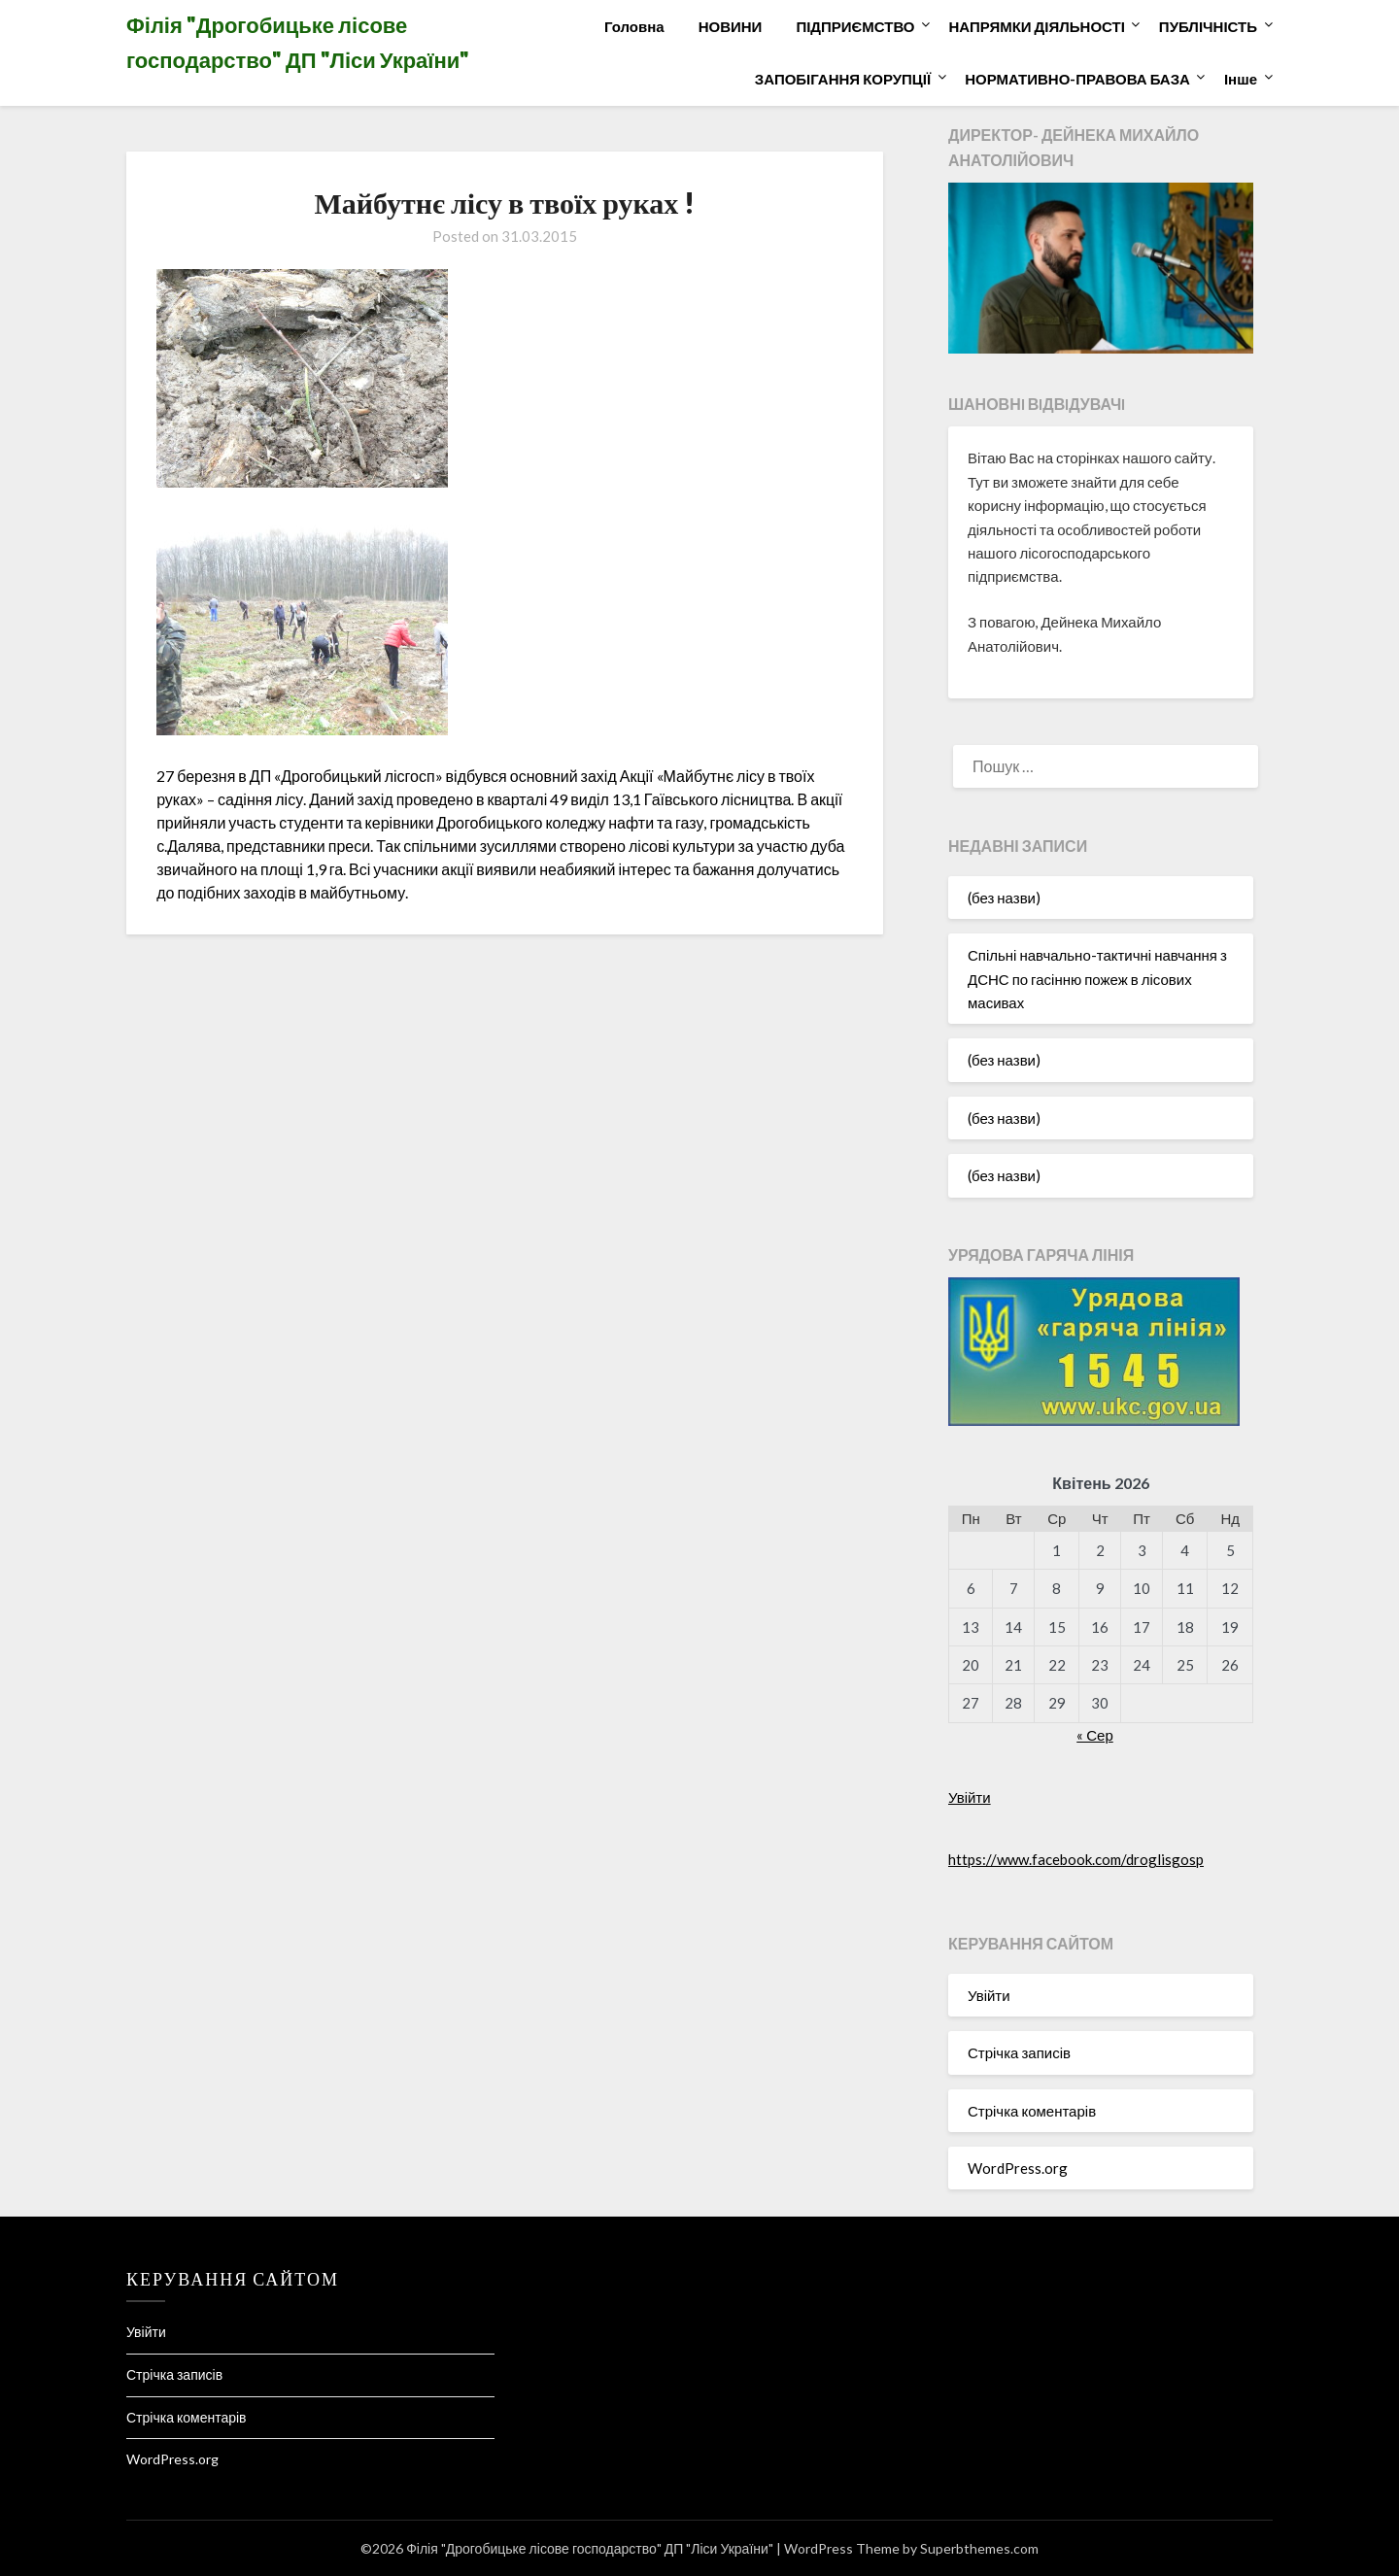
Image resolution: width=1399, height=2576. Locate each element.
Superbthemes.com (979, 2548)
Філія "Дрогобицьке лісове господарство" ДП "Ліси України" (297, 42)
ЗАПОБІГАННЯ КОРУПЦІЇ (843, 78)
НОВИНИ (731, 26)
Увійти (969, 1797)
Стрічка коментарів (1032, 2110)
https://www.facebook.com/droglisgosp (1076, 1859)
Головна (634, 26)
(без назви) (1004, 897)
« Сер (1094, 1735)
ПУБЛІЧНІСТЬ (1208, 26)
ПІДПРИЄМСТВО (855, 26)
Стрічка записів (1019, 2052)
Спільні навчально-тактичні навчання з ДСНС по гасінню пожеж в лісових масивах (1097, 978)
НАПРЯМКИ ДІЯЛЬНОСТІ (1037, 26)
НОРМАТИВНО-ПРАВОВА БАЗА (1077, 78)
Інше (1240, 78)
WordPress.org (1018, 2168)
